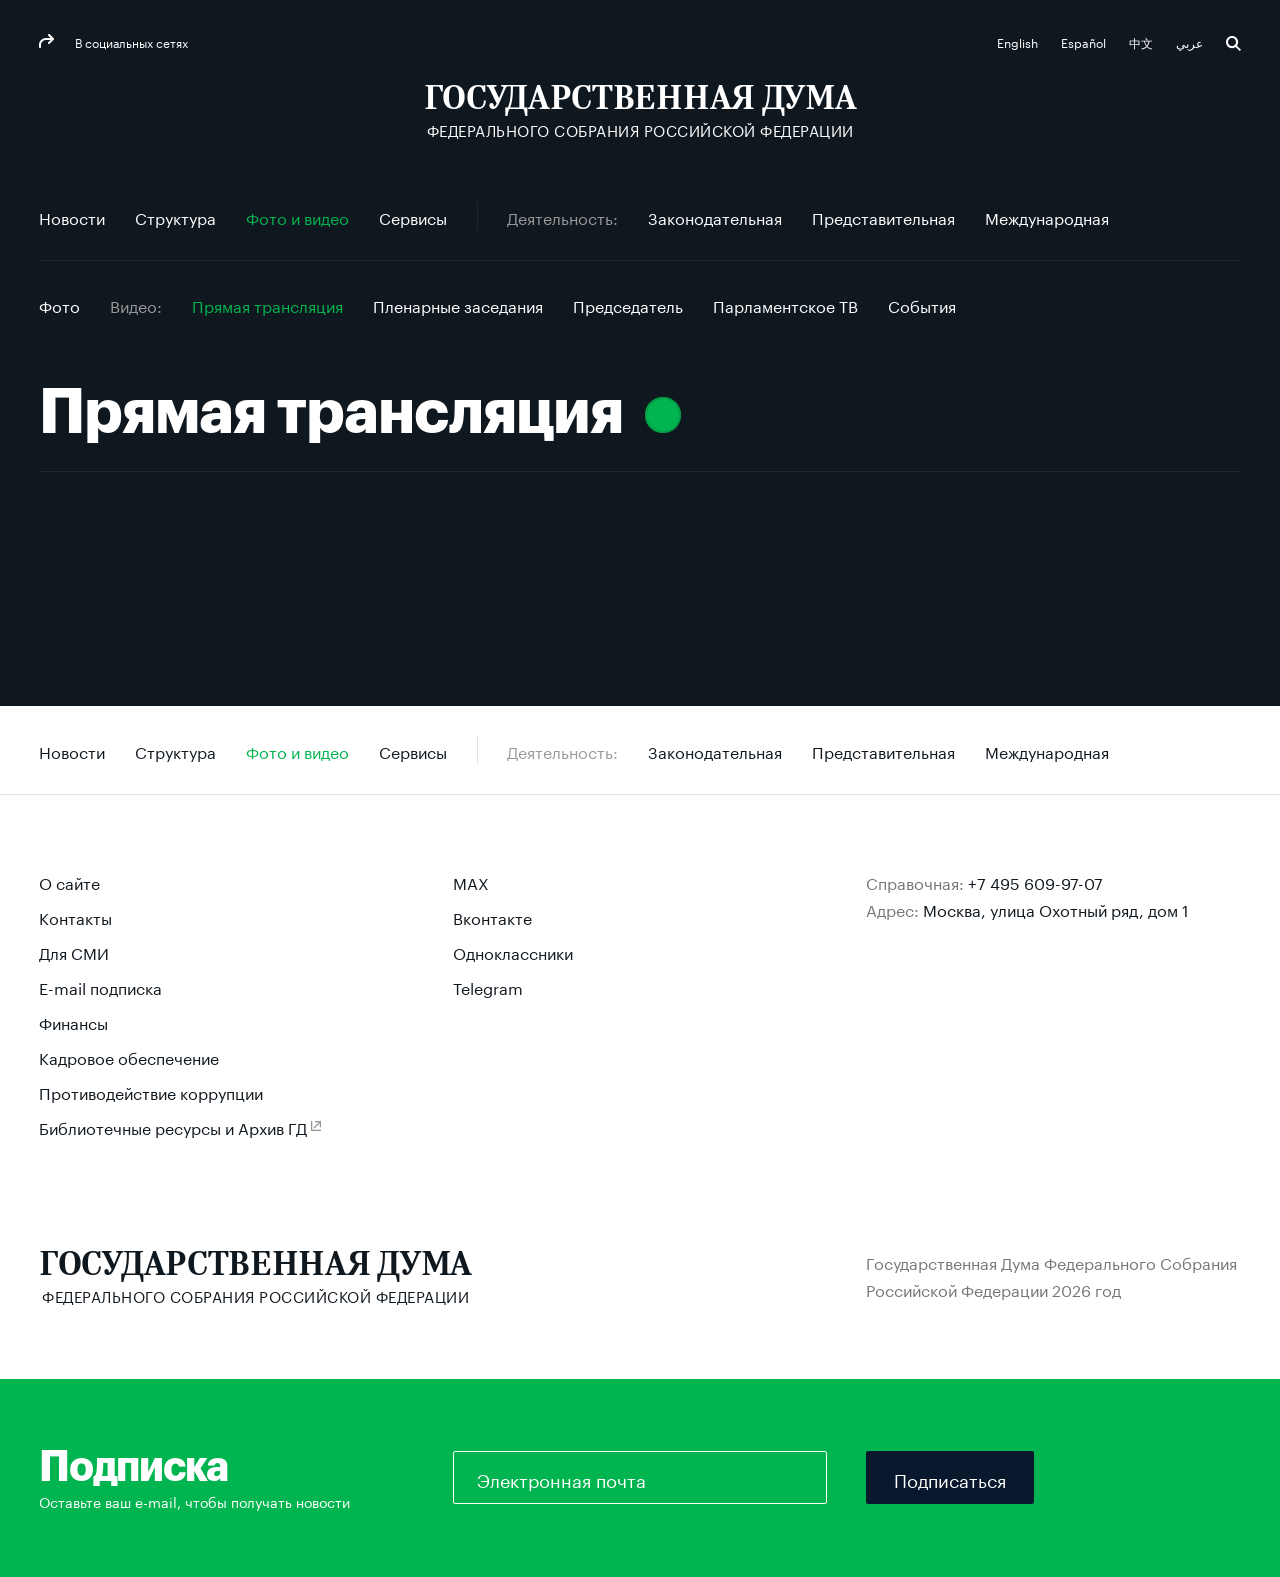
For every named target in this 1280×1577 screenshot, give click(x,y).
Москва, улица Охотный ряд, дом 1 (1056, 908)
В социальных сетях (130, 41)
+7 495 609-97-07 (1035, 881)
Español (1085, 41)
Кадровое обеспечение (129, 1056)
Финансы (73, 1021)
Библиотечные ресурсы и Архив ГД (173, 1126)
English (1019, 41)
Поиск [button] (1233, 43)
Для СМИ (74, 951)
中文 (1142, 41)
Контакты (75, 916)
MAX (471, 881)
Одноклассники (513, 951)
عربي (1191, 41)
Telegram (488, 986)
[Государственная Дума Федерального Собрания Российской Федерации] (640, 110)
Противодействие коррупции (151, 1091)
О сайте (69, 881)
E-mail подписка (100, 986)
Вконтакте (492, 916)
